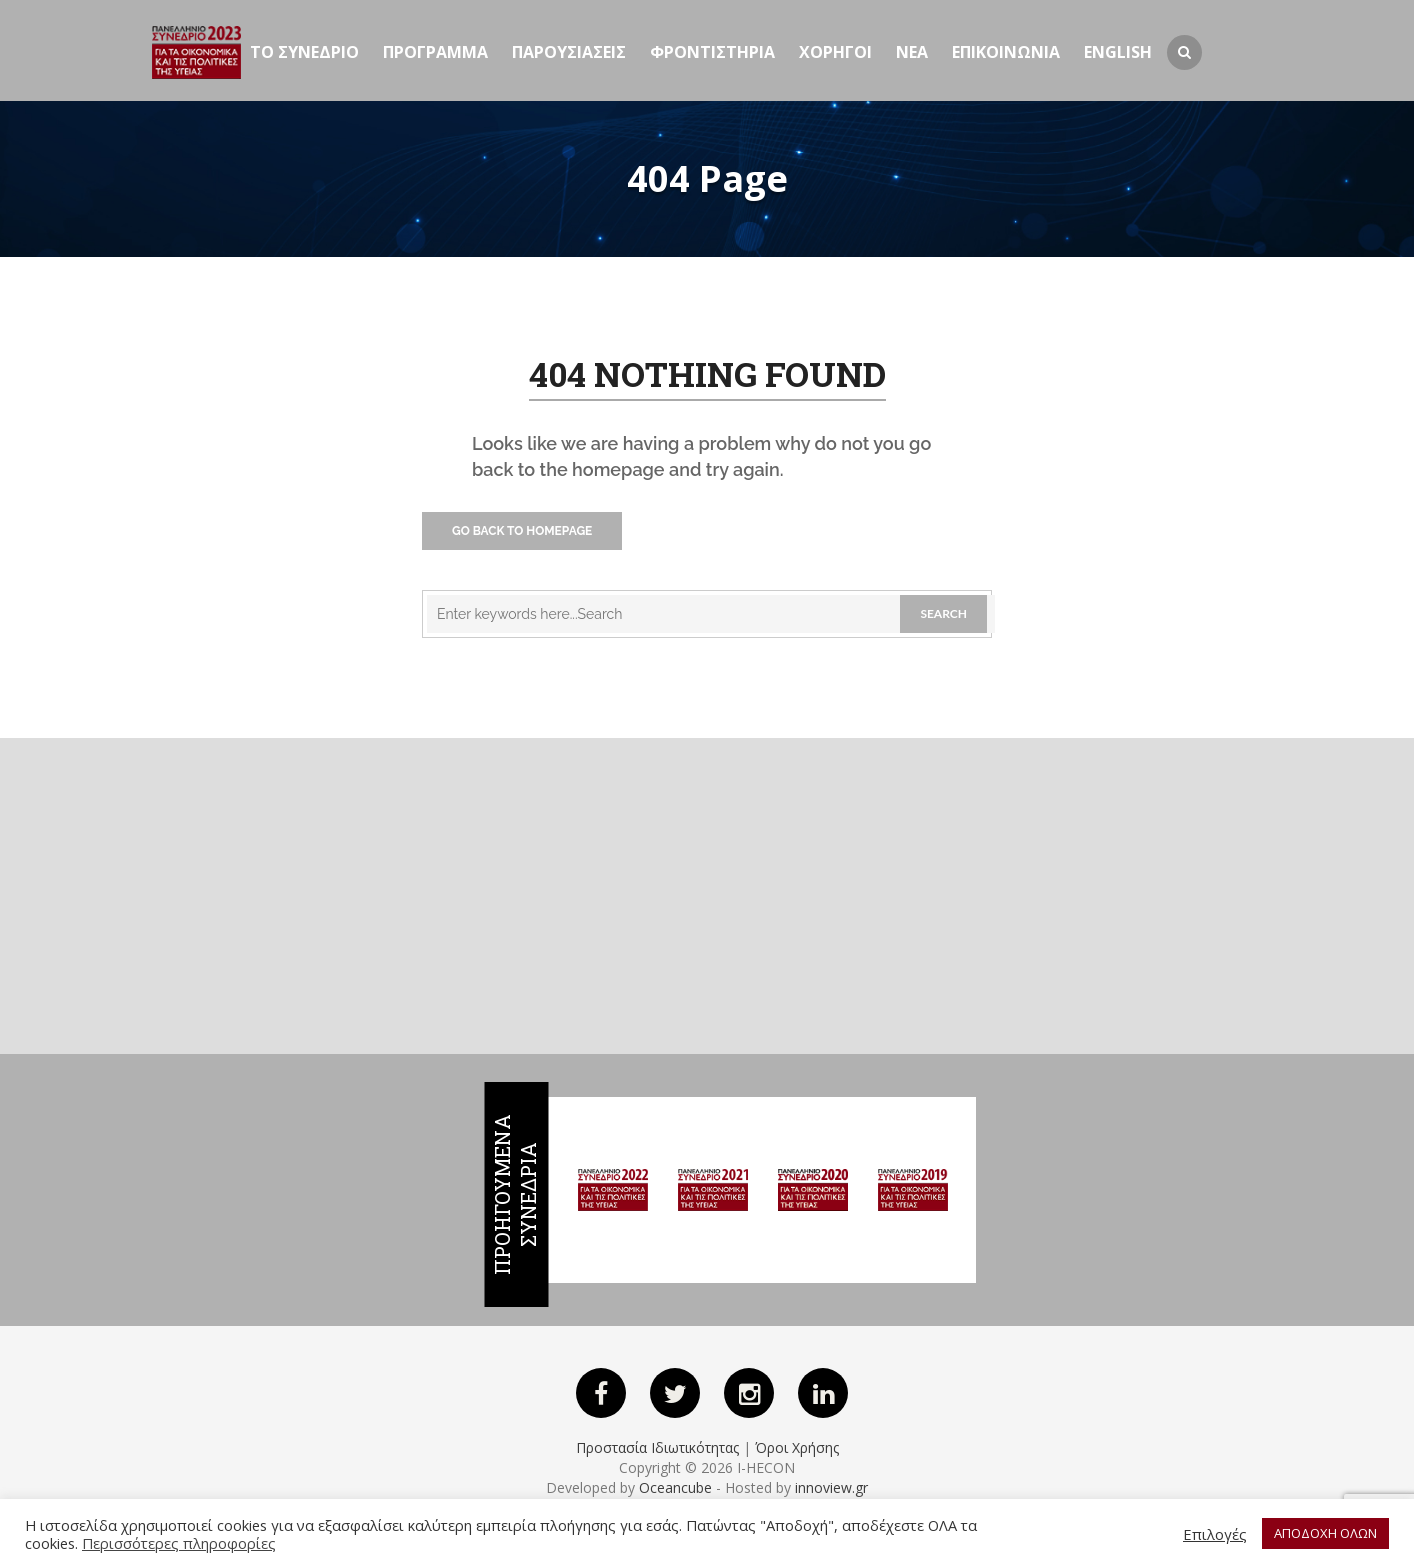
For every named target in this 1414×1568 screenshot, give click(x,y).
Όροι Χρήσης (797, 1447)
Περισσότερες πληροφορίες (179, 1543)
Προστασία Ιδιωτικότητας (657, 1447)
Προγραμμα (435, 52)
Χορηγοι (835, 52)
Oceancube (675, 1487)
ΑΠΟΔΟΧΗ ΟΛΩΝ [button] (1325, 1533)
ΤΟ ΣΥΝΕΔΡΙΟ (304, 52)
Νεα (912, 52)
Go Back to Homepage (522, 531)
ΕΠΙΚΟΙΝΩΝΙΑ (1006, 52)
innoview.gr (831, 1487)
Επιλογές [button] (1215, 1534)
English (1118, 52)
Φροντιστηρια (712, 52)
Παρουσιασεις (569, 52)
